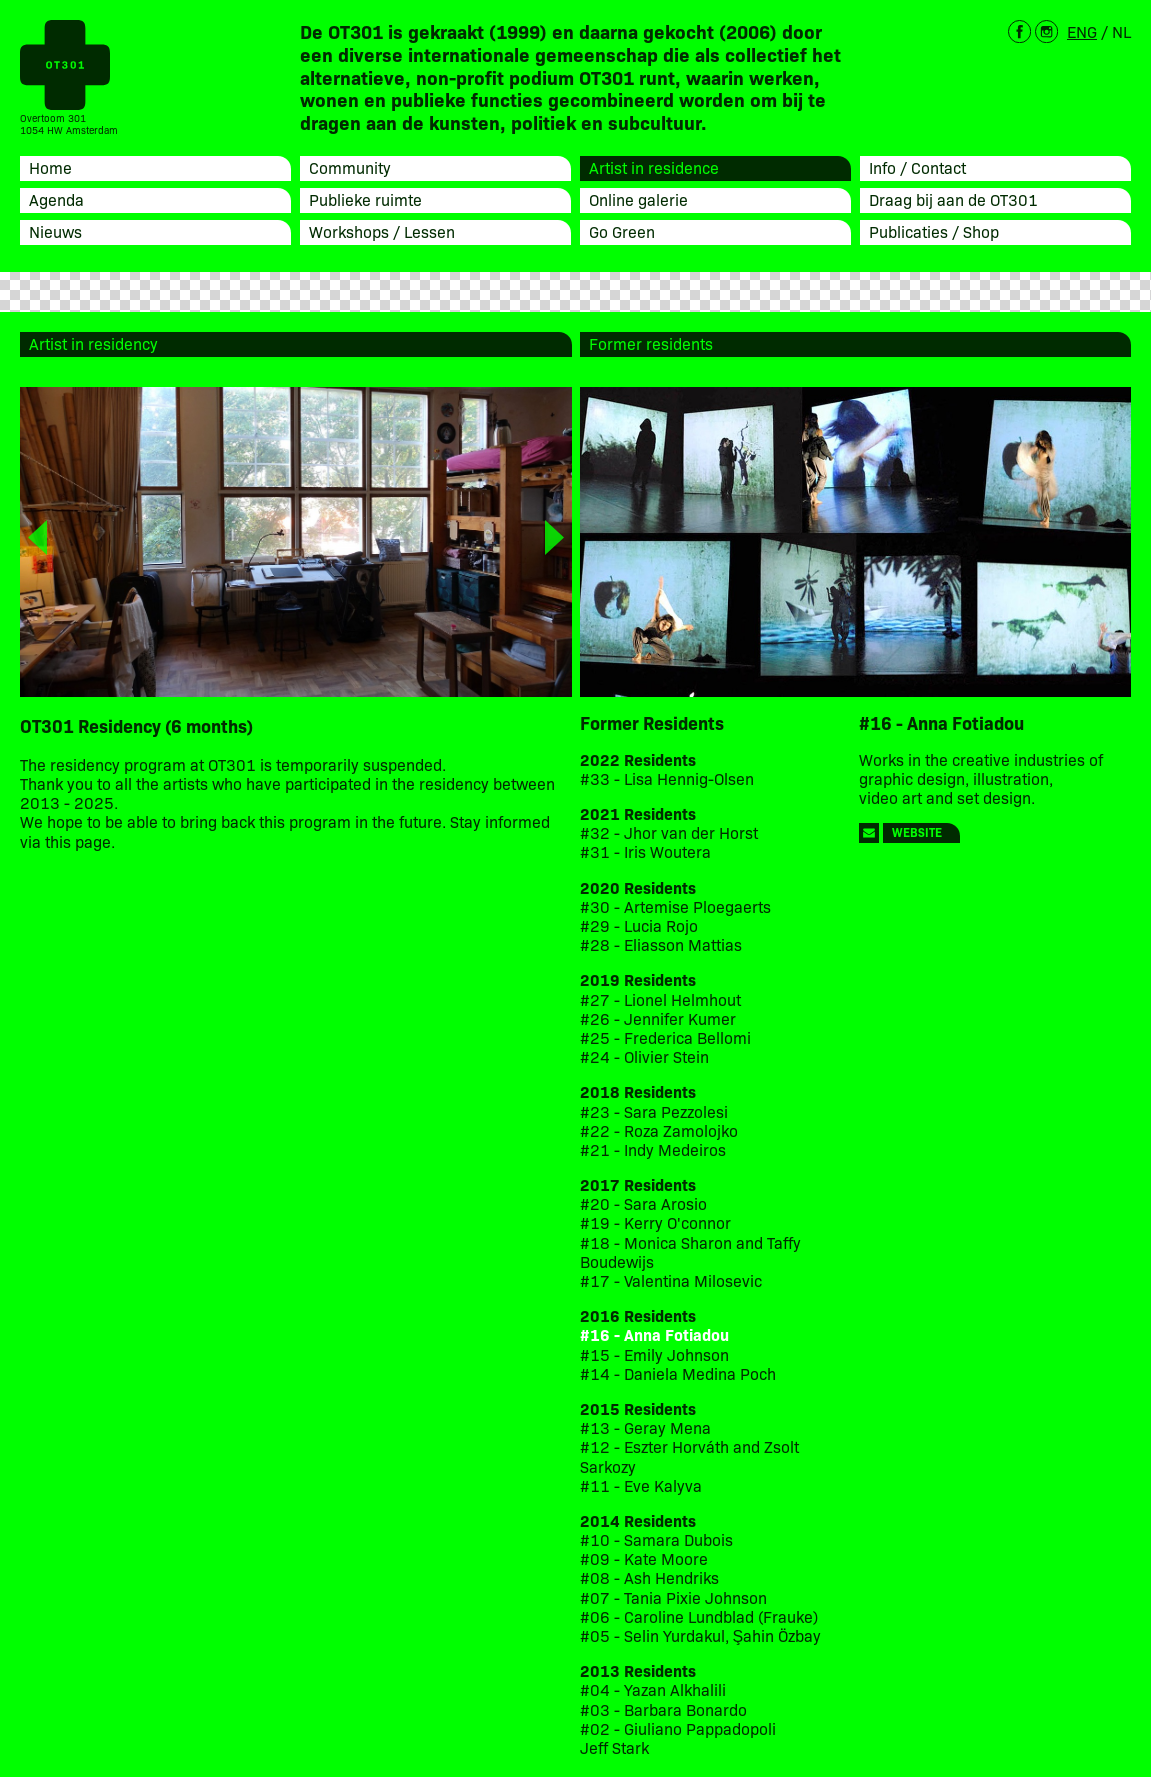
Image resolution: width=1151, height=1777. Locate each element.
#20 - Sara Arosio (643, 1203)
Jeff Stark (614, 1747)
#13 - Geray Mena (645, 1427)
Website (917, 831)
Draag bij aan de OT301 (953, 199)
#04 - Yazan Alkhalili (653, 1689)
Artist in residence (654, 167)
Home (50, 167)
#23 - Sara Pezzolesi (654, 1111)
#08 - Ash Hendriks (649, 1577)
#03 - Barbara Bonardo (663, 1709)
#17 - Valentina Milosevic (671, 1280)
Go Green (622, 231)
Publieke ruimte (365, 199)
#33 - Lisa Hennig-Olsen (667, 778)
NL (1121, 31)
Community (350, 167)
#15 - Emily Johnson (654, 1354)
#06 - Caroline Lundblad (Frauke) (699, 1616)
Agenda (56, 199)
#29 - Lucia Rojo (639, 925)
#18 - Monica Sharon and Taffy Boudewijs (690, 1252)
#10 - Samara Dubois (656, 1539)
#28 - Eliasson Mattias (661, 944)
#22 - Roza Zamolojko (659, 1130)
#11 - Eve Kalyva (641, 1485)
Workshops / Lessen (382, 231)
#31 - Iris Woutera (645, 851)
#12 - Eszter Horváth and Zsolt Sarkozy (689, 1456)
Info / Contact (917, 167)
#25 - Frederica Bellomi (665, 1037)
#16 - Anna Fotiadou (654, 1334)
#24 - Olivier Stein (644, 1056)
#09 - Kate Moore (644, 1558)
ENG (1082, 31)
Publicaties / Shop (934, 231)
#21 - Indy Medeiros (653, 1149)
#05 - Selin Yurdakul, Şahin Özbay (701, 1635)
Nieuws (55, 231)
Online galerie (638, 199)
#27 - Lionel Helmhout (662, 999)
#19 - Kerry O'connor (655, 1222)
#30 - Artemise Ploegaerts (675, 906)
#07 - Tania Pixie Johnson (673, 1597)
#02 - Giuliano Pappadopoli (678, 1728)
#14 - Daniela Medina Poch (678, 1373)
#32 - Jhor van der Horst (669, 832)
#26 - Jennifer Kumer (658, 1018)
